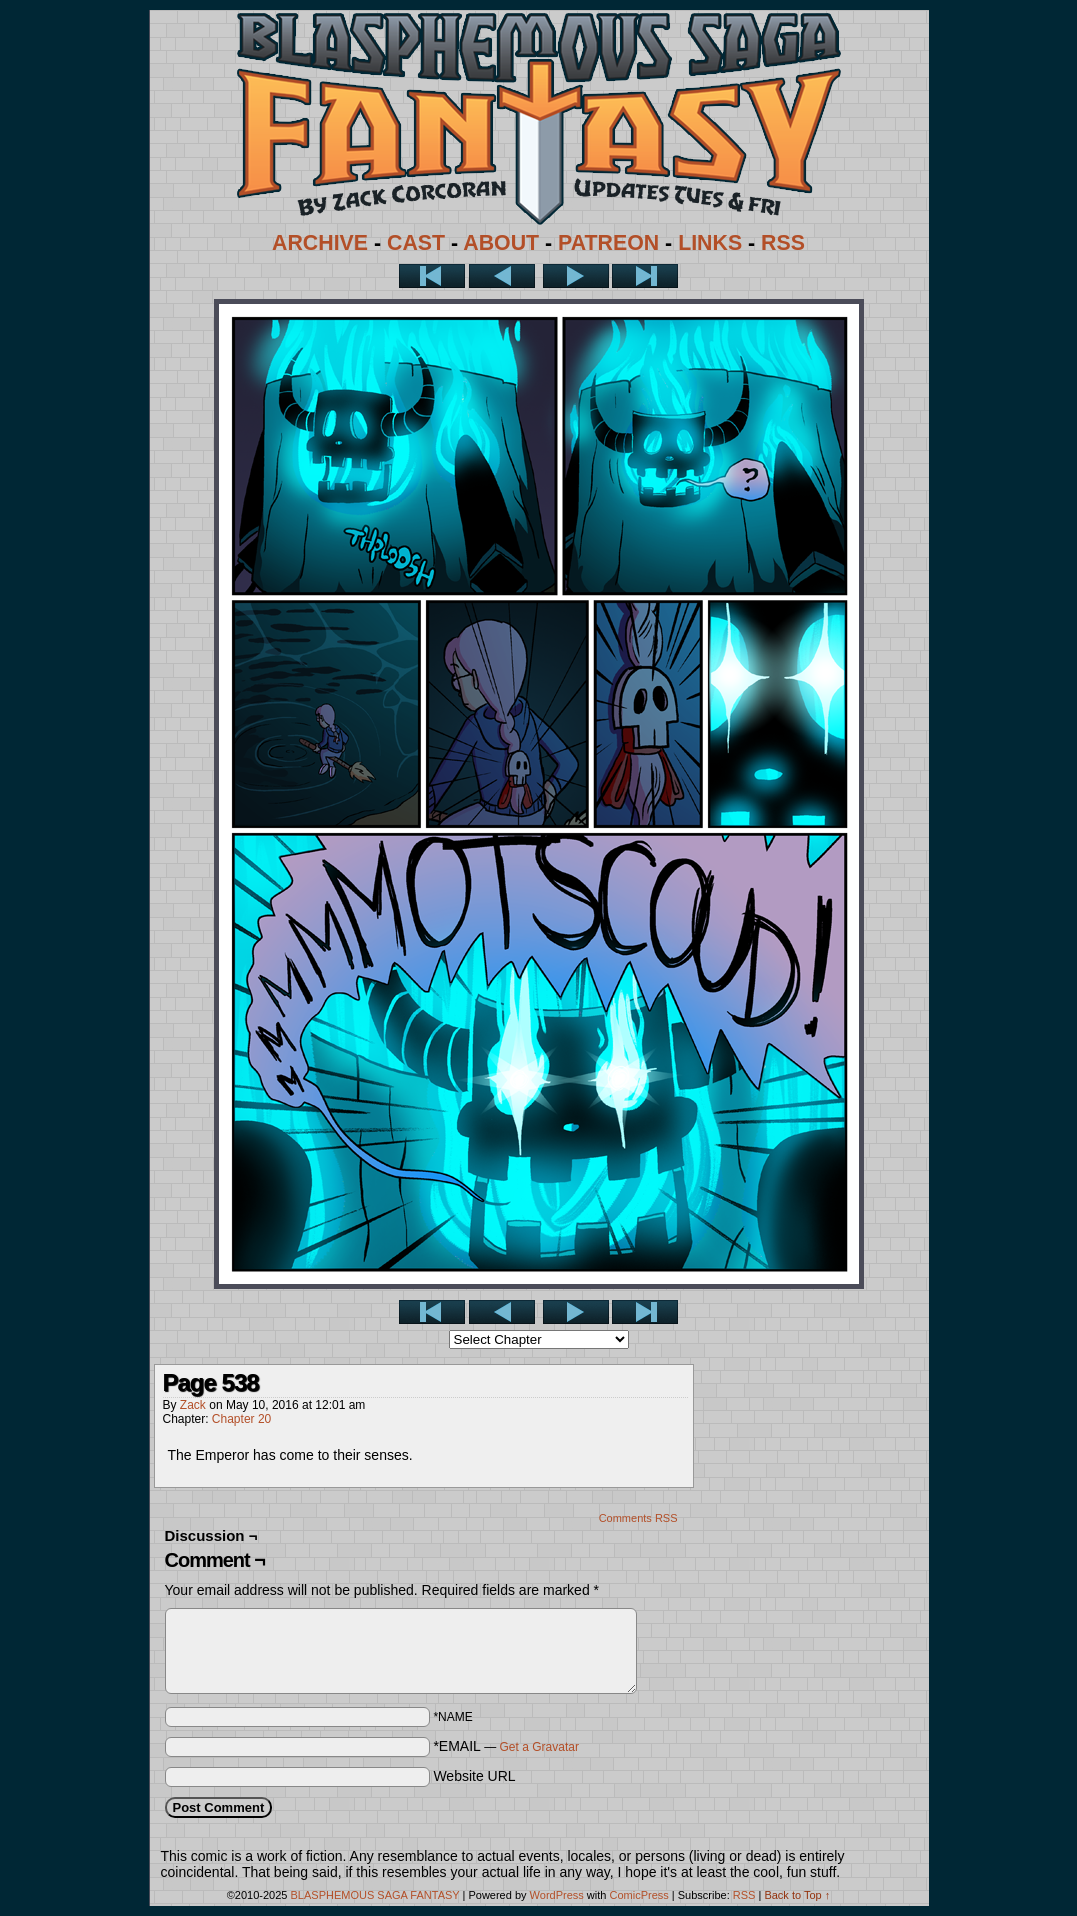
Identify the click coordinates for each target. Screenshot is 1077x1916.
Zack (193, 1405)
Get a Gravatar (539, 1747)
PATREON (608, 243)
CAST (416, 243)
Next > (576, 276)
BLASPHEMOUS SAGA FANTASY (375, 1895)
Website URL (474, 1776)
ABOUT (501, 243)
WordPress (557, 1895)
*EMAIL (506, 1746)
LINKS (710, 243)
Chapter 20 (241, 1419)
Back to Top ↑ (797, 1895)
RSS (783, 243)
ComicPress (638, 1895)
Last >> (645, 276)
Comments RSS (638, 1518)
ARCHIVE (320, 243)
